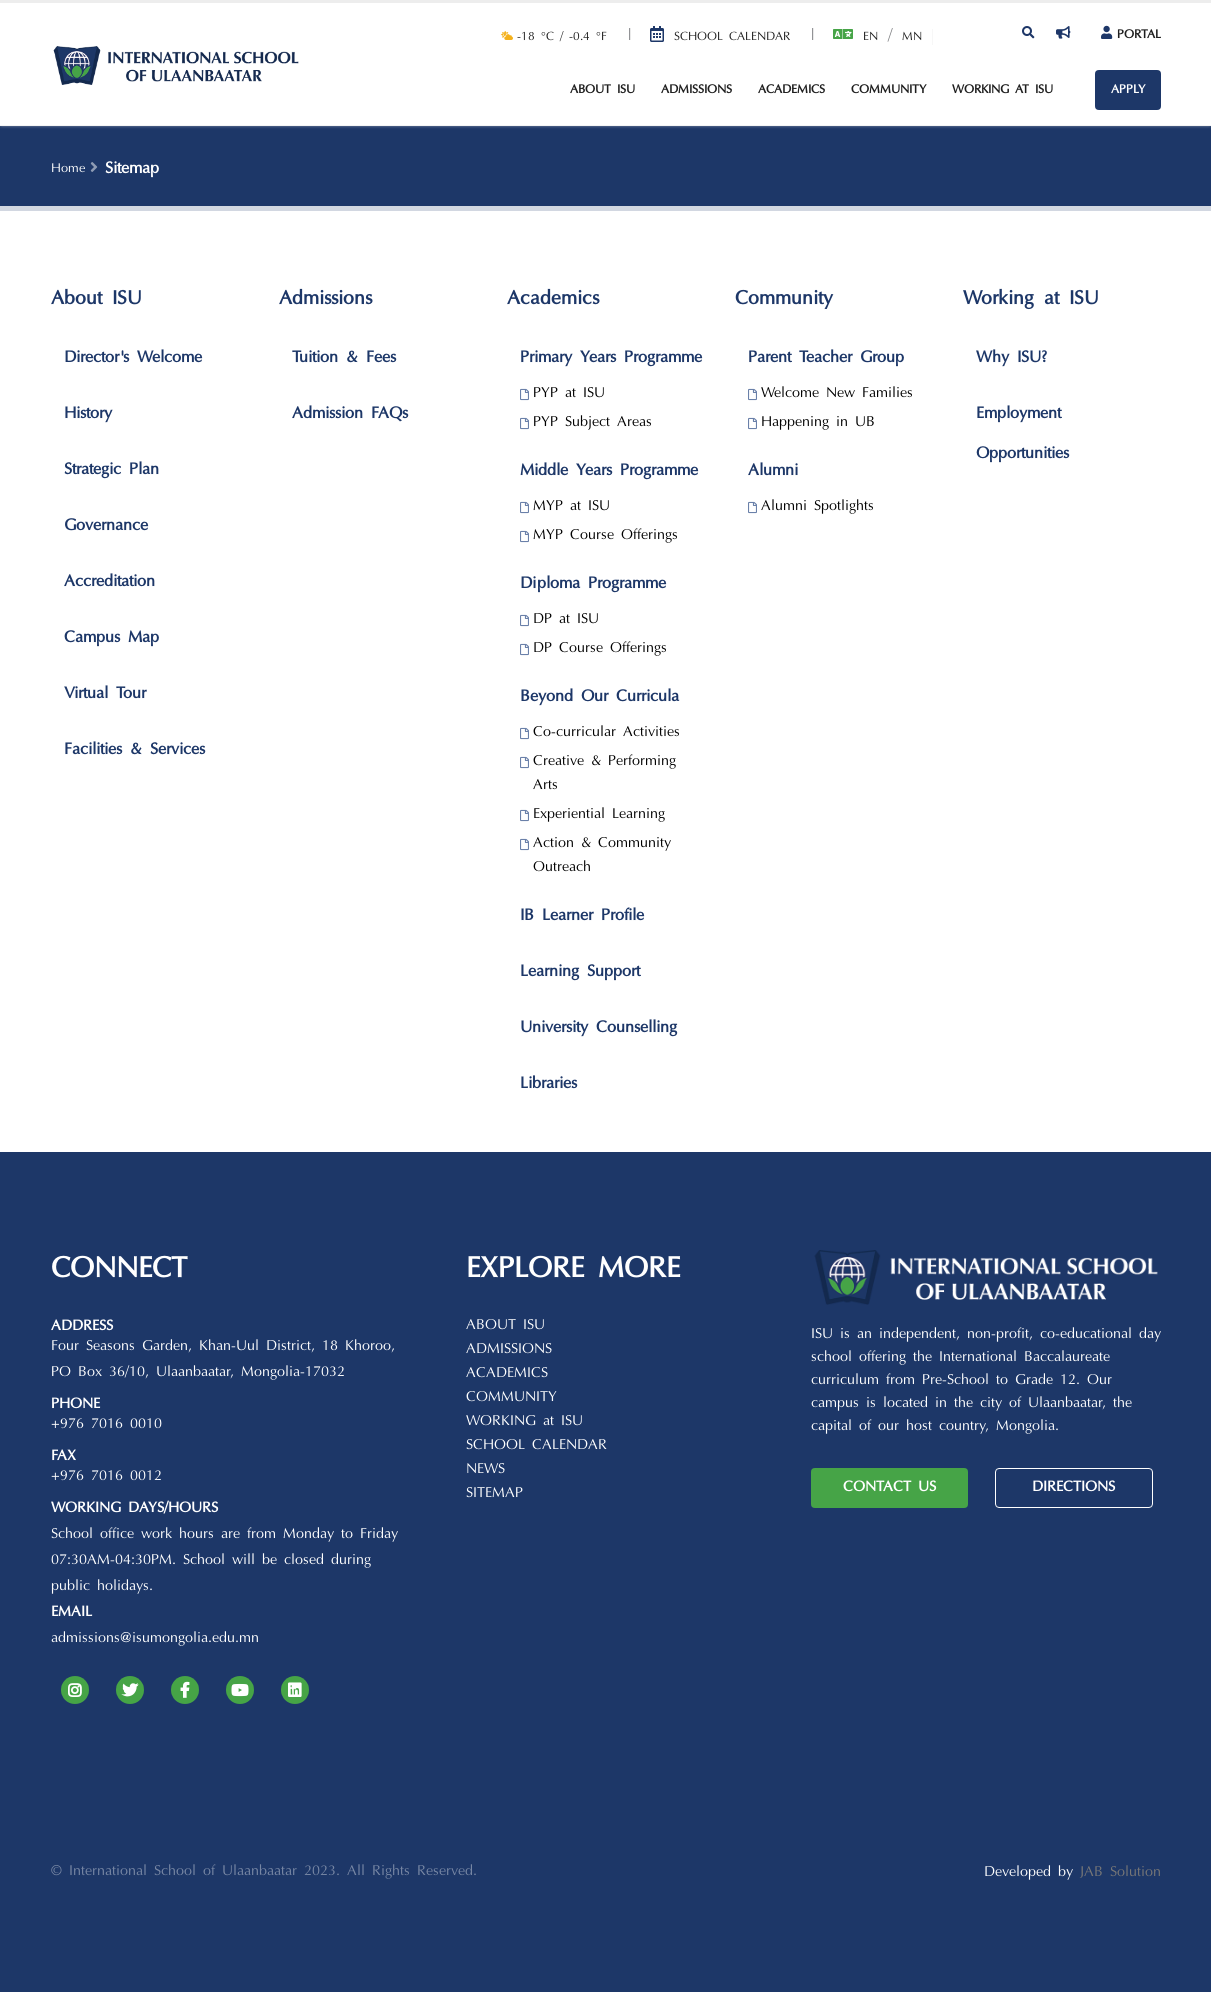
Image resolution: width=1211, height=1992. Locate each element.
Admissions (696, 90)
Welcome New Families (837, 393)
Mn (912, 37)
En (870, 37)
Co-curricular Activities (606, 732)
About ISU (602, 90)
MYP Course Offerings (605, 535)
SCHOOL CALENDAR (536, 1445)
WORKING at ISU (524, 1421)
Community (888, 90)
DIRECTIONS (1073, 1487)
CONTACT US (889, 1487)
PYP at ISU (569, 393)
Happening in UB (818, 422)
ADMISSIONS (509, 1349)
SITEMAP (494, 1493)
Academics (791, 90)
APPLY (1128, 90)
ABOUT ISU (505, 1325)
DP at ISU (566, 619)
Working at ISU (1002, 90)
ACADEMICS (507, 1373)
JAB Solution (1120, 1872)
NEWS (485, 1469)
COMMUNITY (511, 1397)
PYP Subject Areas (592, 422)
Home (68, 168)
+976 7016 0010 (106, 1424)
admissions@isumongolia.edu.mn (155, 1638)
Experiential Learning (599, 814)
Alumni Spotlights (817, 506)
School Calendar (732, 37)
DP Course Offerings (600, 648)
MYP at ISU (571, 506)
